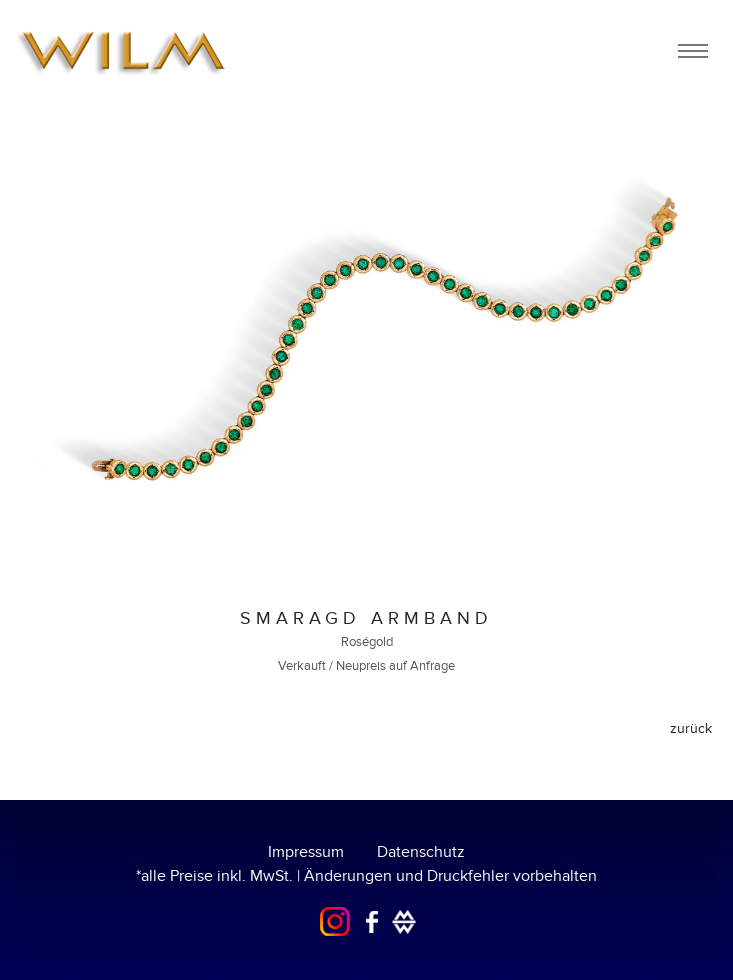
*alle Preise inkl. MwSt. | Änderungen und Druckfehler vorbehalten (366, 876)
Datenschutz (421, 852)
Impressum (306, 852)
